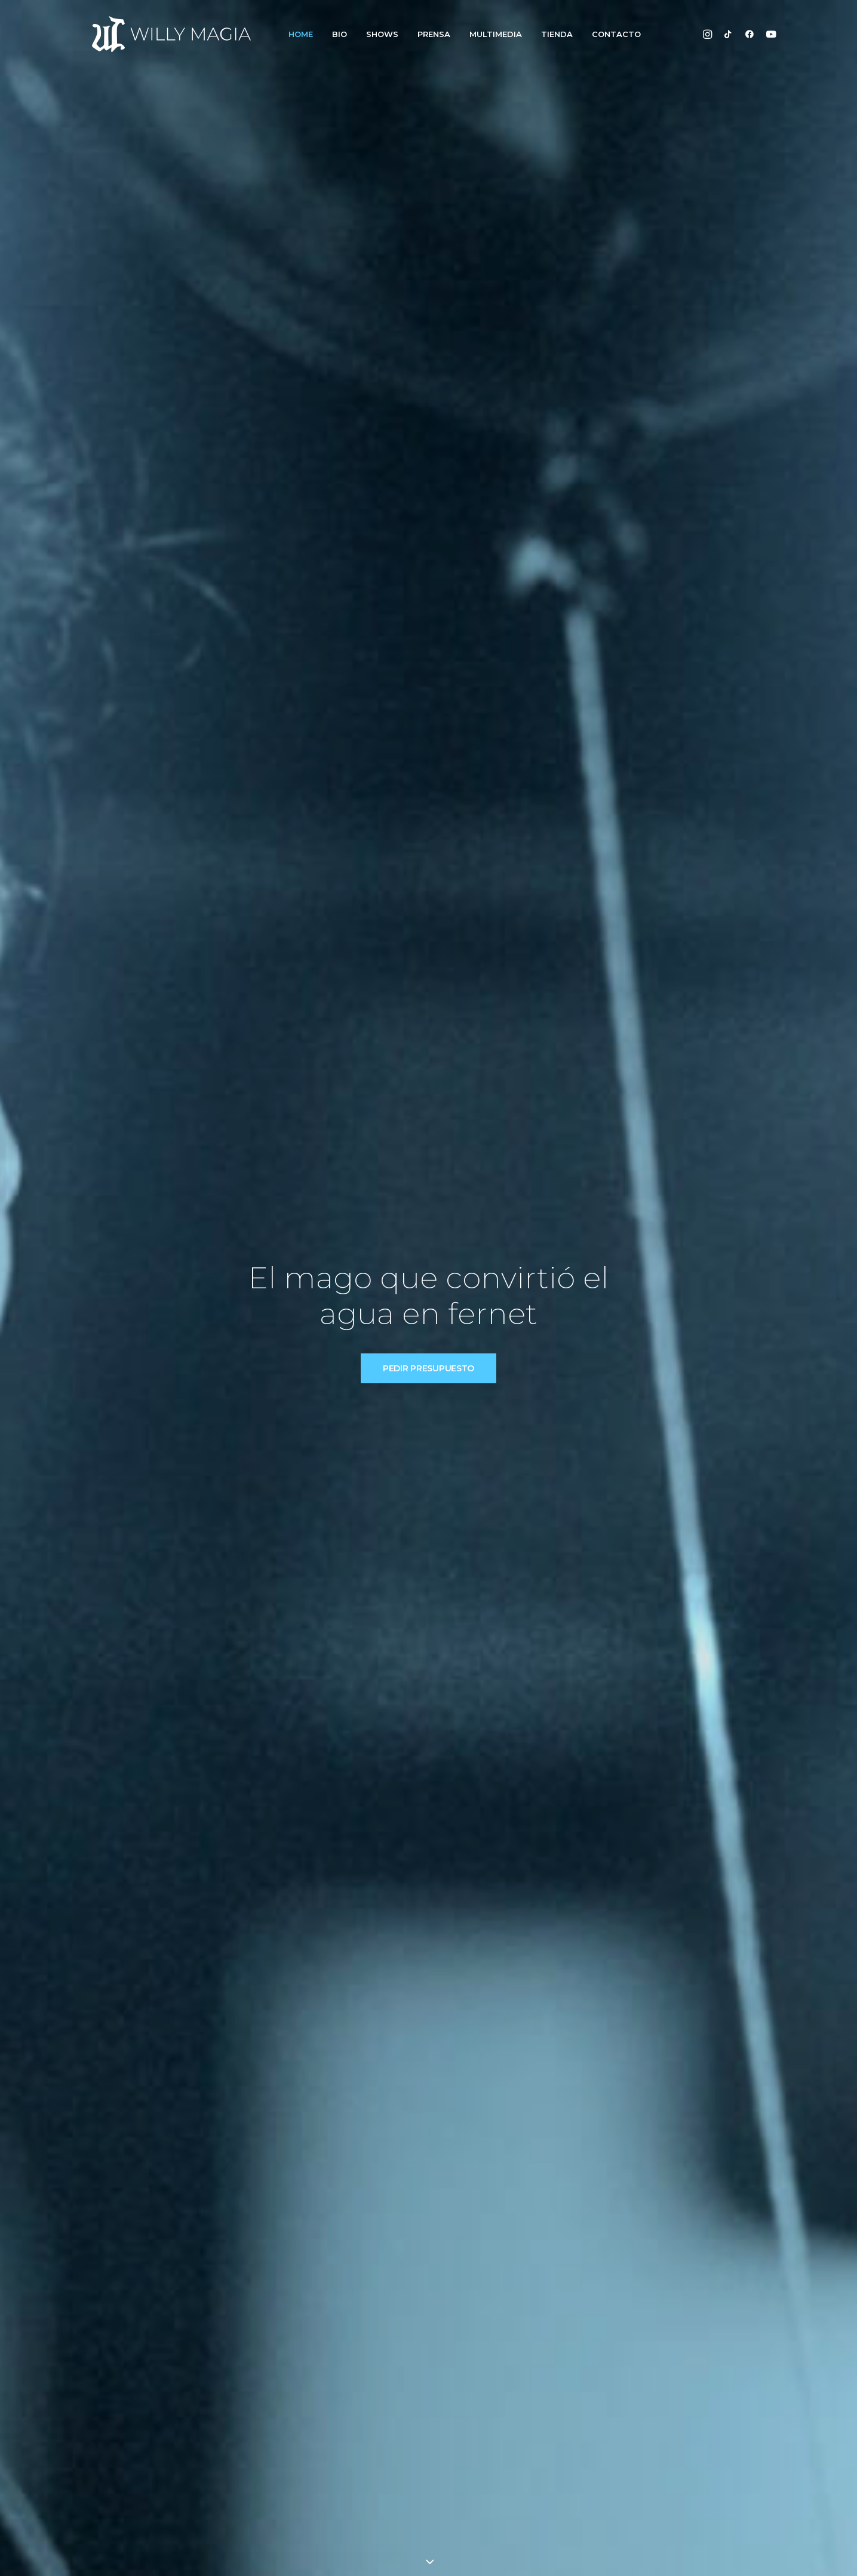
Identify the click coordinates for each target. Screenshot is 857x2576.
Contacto (376, 2479)
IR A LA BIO (495, 699)
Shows (369, 2442)
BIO (339, 34)
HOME (300, 34)
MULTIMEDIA (495, 34)
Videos (512, 2442)
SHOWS (382, 34)
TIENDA (557, 34)
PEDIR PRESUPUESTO (428, 295)
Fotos (510, 2422)
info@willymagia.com (671, 2422)
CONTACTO (616, 34)
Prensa (370, 2460)
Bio (362, 2422)
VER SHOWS (376, 1284)
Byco (340, 2552)
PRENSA (433, 34)
